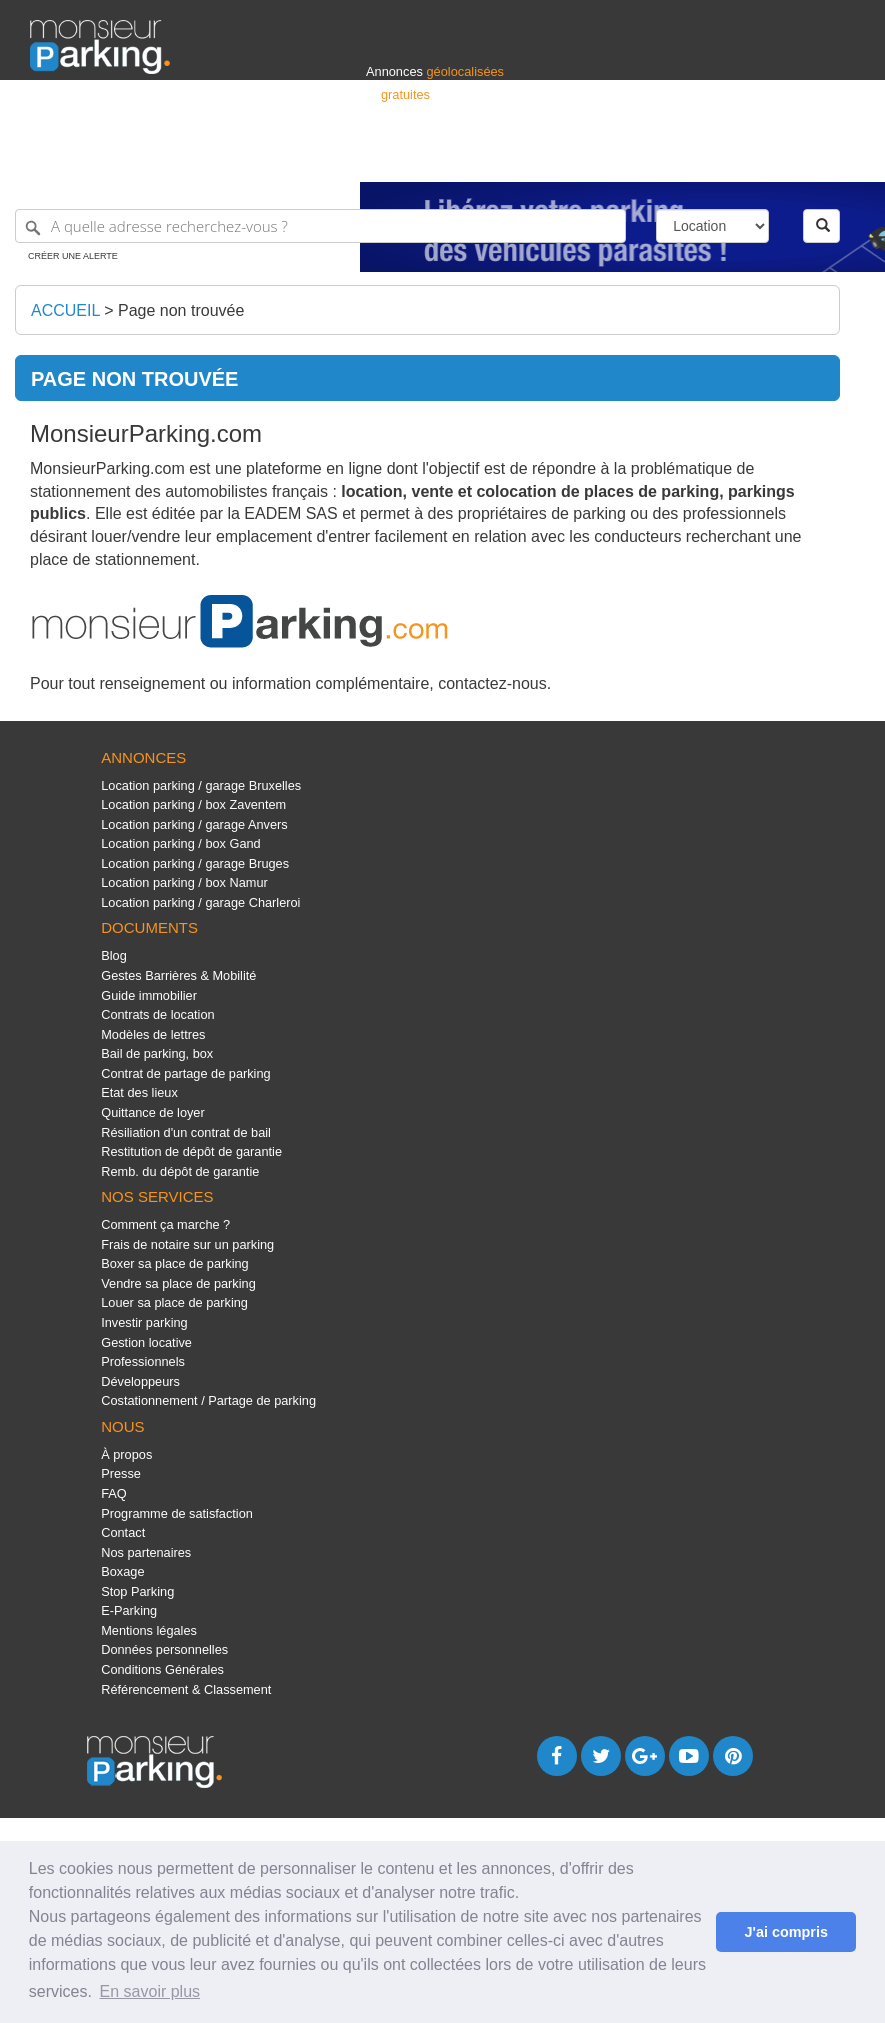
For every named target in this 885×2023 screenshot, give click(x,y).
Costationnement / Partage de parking (208, 1400)
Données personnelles (164, 1649)
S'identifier (606, 157)
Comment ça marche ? (165, 1224)
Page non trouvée (181, 310)
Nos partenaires (146, 1552)
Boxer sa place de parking (174, 1263)
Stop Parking (137, 1591)
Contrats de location (157, 1014)
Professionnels (525, 157)
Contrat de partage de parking (185, 1073)
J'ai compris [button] (785, 1932)
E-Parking (129, 1610)
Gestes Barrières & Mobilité (178, 975)
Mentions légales (149, 1630)
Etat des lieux (139, 1092)
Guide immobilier (149, 995)
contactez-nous (492, 683)
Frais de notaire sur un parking (187, 1244)
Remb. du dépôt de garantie (180, 1171)
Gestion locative (146, 1342)
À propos (126, 1454)
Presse (121, 1473)
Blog (114, 955)
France (726, 157)
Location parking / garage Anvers (194, 824)
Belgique (781, 157)
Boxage (122, 1571)
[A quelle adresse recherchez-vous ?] (320, 226)
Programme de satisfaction (177, 1513)
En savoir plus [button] (150, 1991)
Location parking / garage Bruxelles (201, 785)
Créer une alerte (73, 256)
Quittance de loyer (152, 1112)
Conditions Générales (162, 1669)
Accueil (65, 310)
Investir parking (144, 1322)
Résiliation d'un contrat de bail (186, 1132)
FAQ (114, 1493)
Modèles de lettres (153, 1034)
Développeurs (140, 1381)
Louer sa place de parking (174, 1302)
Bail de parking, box (157, 1053)
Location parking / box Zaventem (193, 804)
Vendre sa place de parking (178, 1283)
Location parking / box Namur (184, 882)
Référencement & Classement (186, 1689)
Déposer (671, 157)
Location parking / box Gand (180, 843)
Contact (123, 1532)
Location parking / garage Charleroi (200, 902)
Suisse (836, 157)
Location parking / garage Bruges (195, 863)
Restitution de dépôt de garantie (191, 1151)
